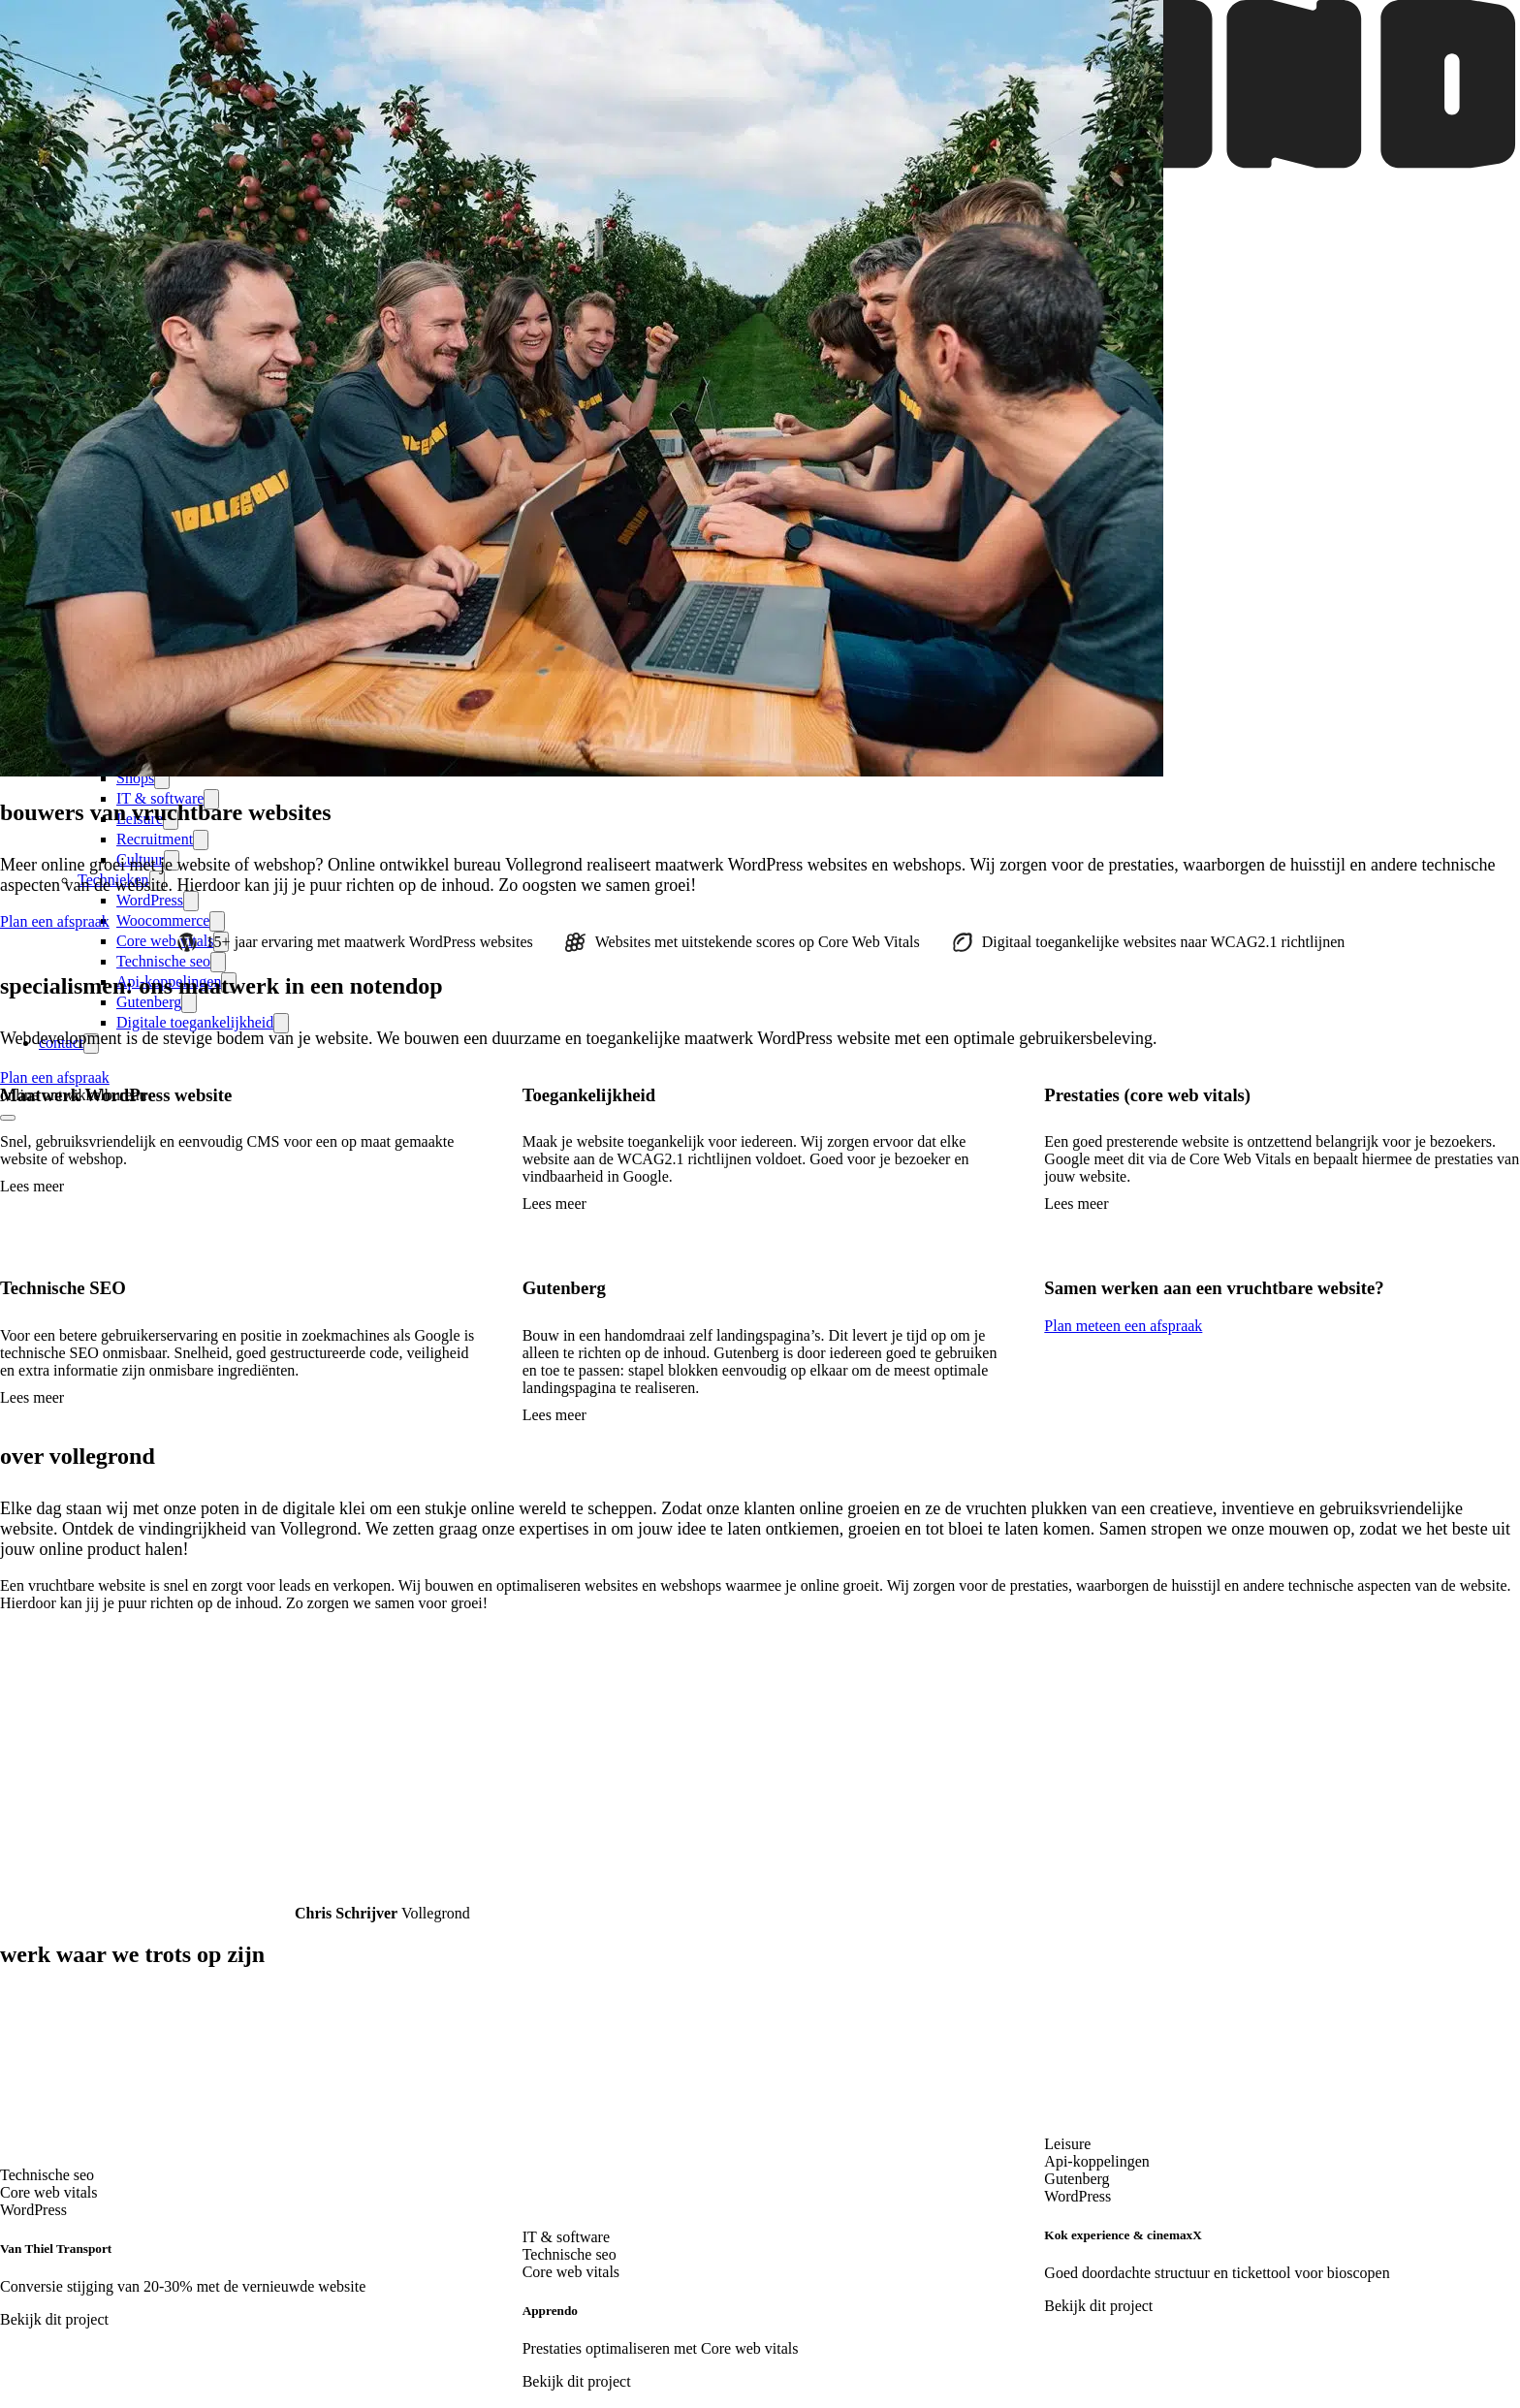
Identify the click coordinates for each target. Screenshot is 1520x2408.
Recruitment (154, 839)
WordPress (149, 900)
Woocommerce (162, 920)
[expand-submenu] (200, 840)
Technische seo (163, 961)
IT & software (160, 798)
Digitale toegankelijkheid (194, 1022)
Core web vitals (164, 941)
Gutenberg (148, 1002)
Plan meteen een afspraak (1123, 1325)
